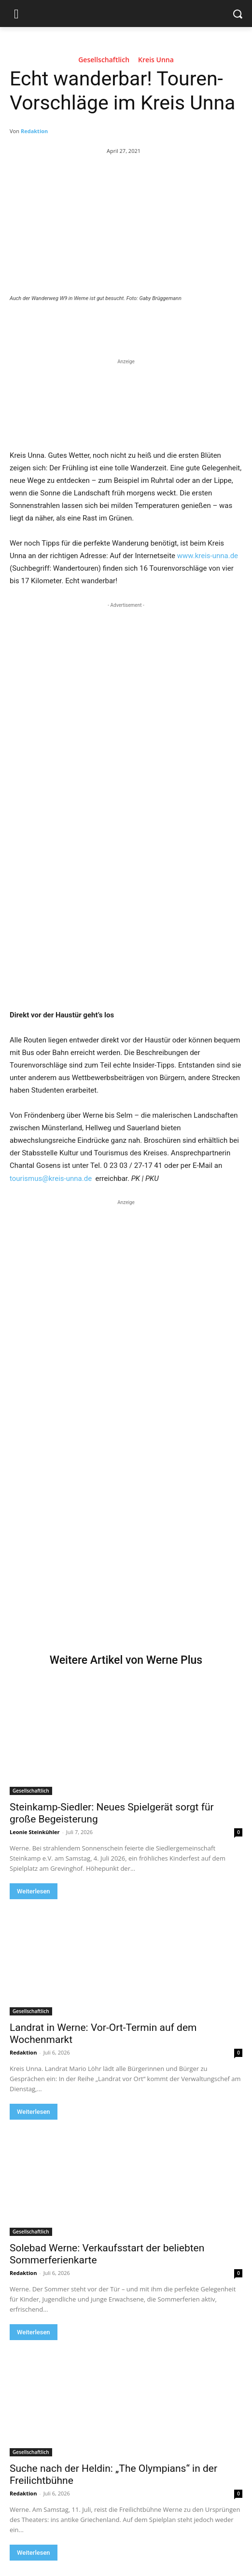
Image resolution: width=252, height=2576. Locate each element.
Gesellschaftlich (104, 61)
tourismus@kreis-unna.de (51, 1178)
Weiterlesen (33, 1891)
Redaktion (34, 131)
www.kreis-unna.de (207, 555)
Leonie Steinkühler (35, 1832)
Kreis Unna (156, 61)
